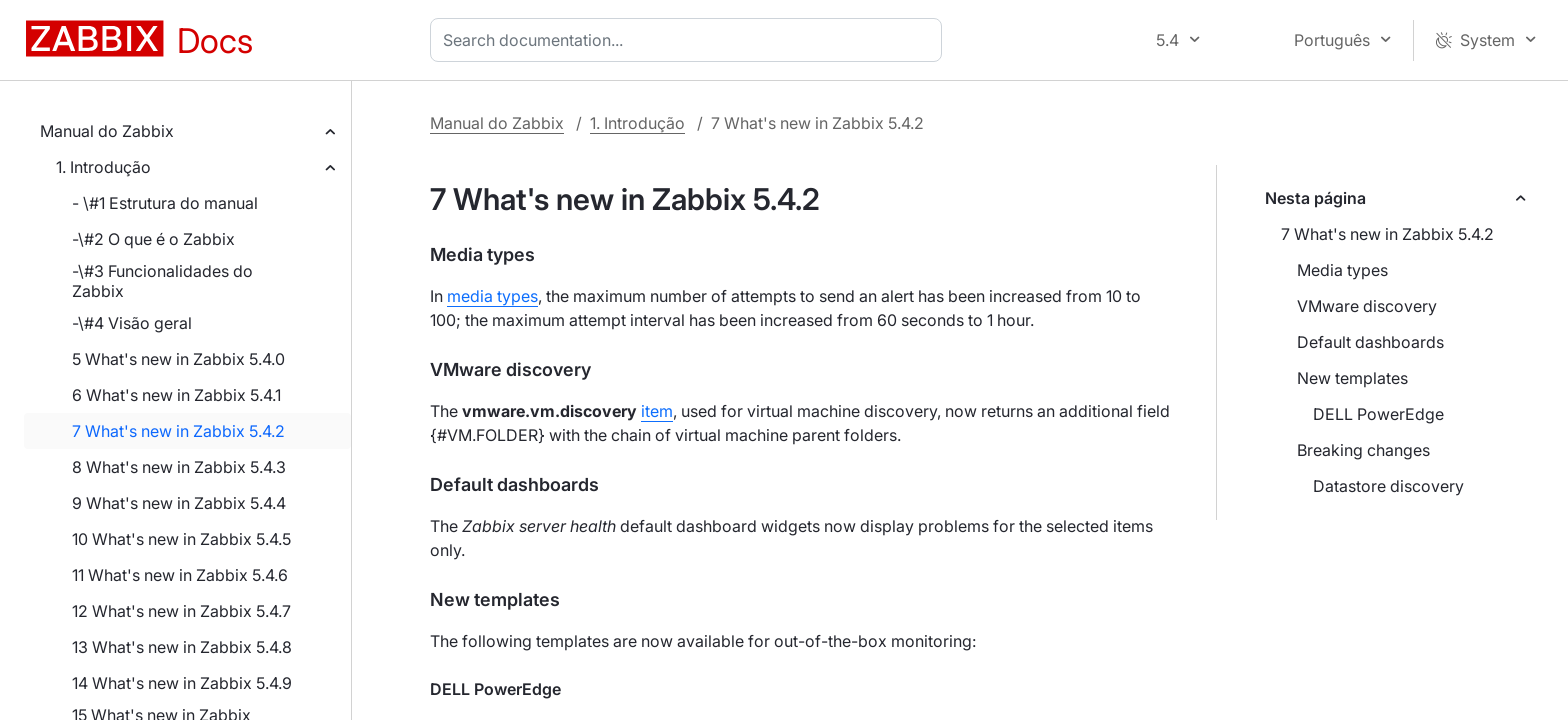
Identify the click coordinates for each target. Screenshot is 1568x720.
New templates (1352, 378)
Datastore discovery (1388, 486)
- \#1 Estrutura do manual (165, 203)
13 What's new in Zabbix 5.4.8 (182, 647)
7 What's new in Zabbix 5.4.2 (178, 431)
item (657, 411)
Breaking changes (1363, 450)
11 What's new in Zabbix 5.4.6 (180, 575)
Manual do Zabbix (107, 131)
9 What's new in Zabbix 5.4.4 (179, 503)
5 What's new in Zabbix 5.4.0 (178, 359)
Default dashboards (1370, 342)
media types (492, 296)
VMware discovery (1367, 306)
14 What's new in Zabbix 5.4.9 (182, 683)
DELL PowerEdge (1378, 414)
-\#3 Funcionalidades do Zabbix (162, 281)
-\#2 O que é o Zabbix (153, 239)
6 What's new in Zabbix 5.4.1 (176, 395)
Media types (1342, 270)
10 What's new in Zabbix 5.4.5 (181, 539)
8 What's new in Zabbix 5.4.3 (179, 467)
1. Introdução (103, 167)
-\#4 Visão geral (132, 323)
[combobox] (690, 40)
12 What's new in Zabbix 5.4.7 (181, 611)
